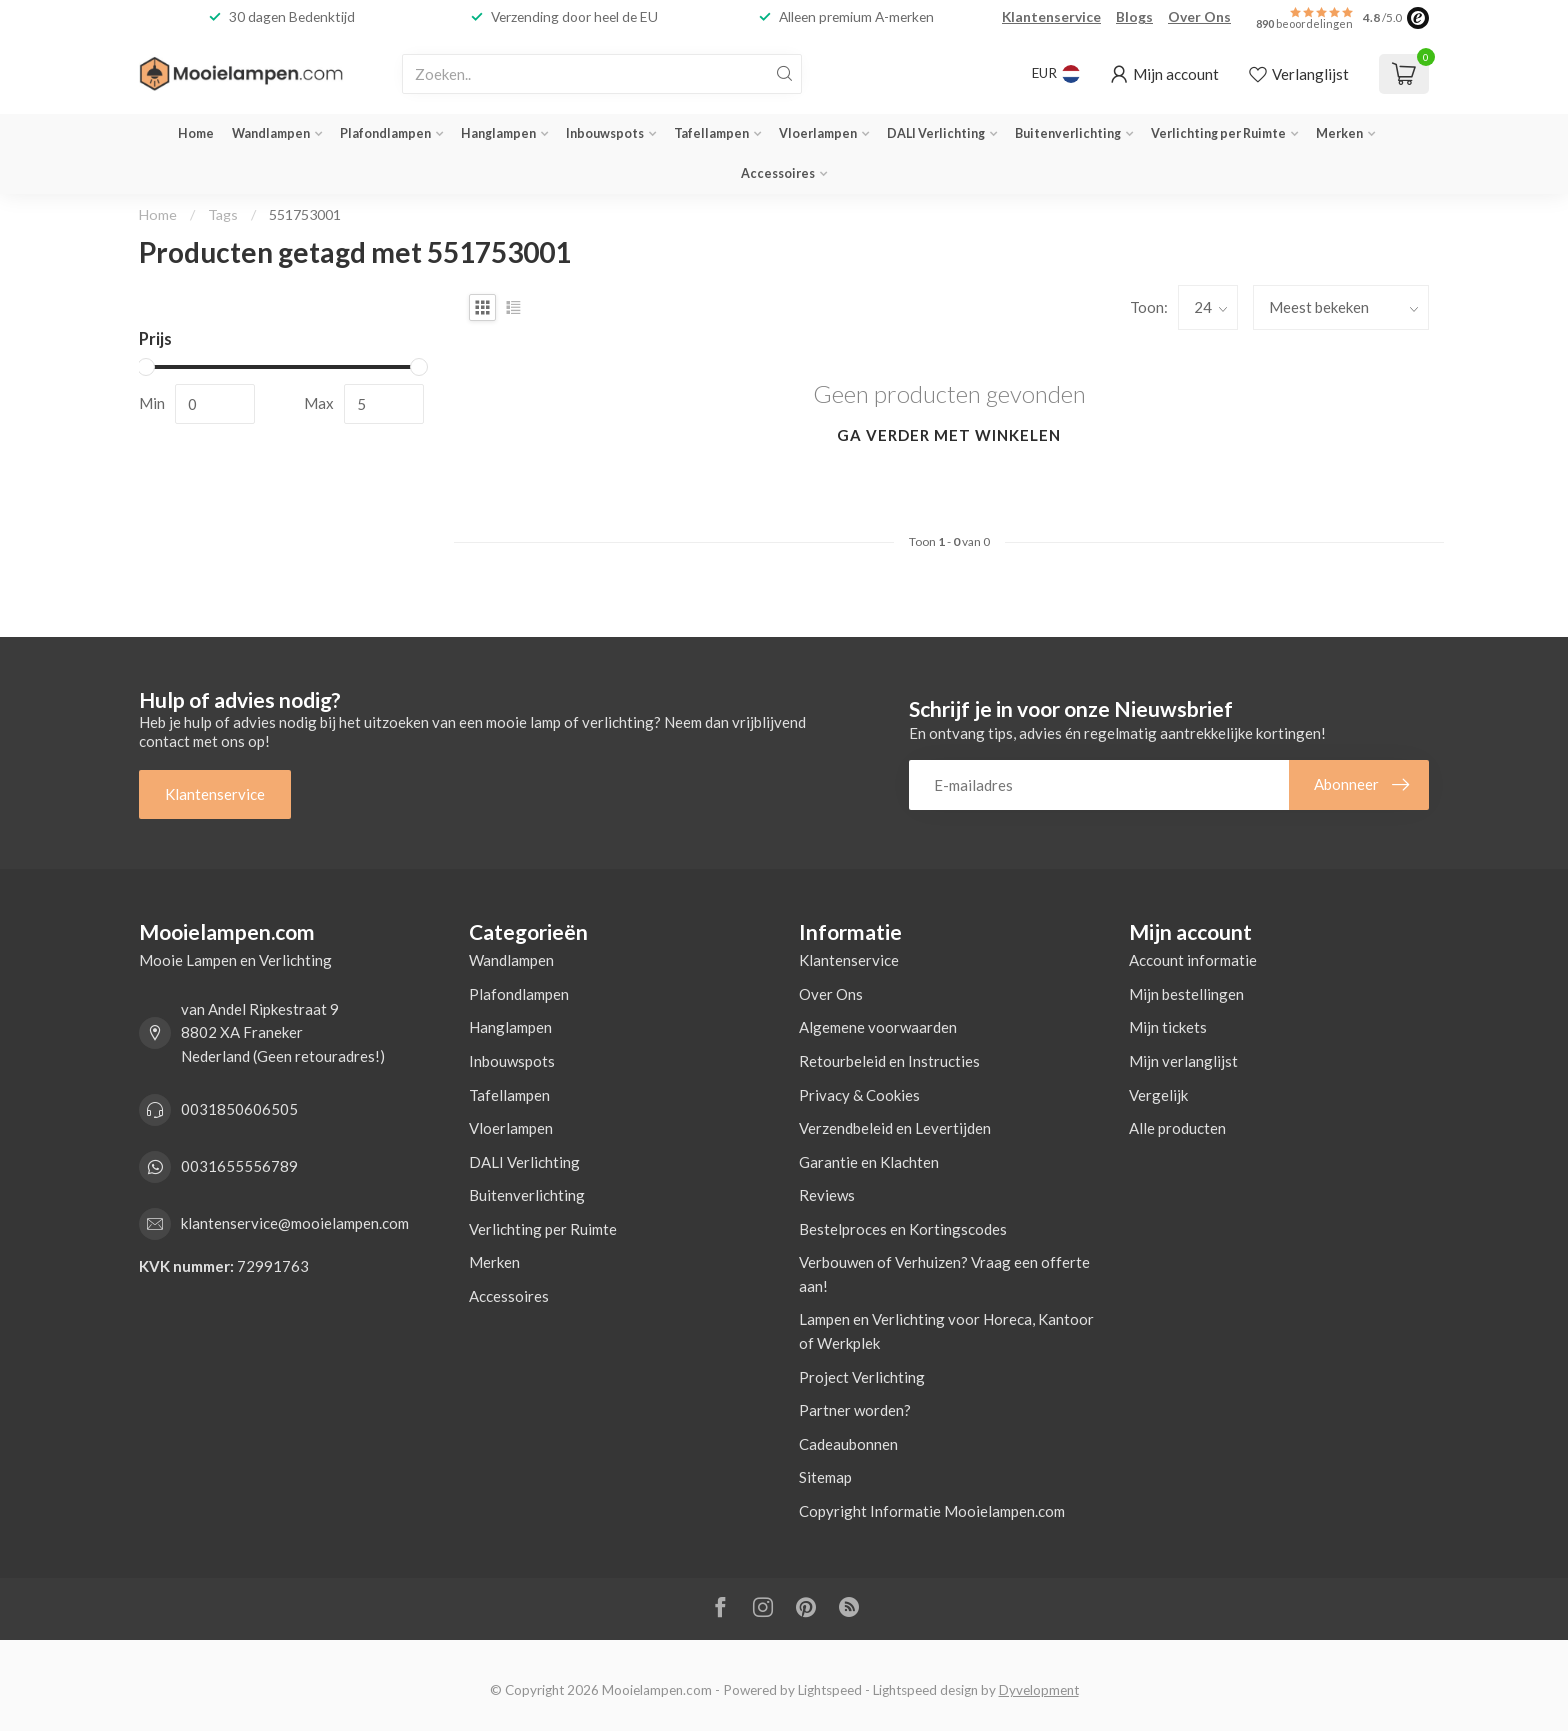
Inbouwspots (605, 133)
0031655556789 (239, 1166)
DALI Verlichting (936, 133)
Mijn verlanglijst (1183, 1061)
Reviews (827, 1195)
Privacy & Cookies (859, 1095)
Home (196, 133)
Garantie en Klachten (869, 1162)
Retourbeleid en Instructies (889, 1061)
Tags (223, 214)
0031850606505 (239, 1109)
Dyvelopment (1039, 1690)
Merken (1339, 133)
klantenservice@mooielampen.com (295, 1223)
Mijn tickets (1168, 1027)
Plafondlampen (385, 133)
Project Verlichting (862, 1377)
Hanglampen (498, 133)
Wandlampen (271, 133)
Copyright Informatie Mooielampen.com (932, 1511)
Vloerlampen (818, 133)
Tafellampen (711, 133)
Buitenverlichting (1068, 133)
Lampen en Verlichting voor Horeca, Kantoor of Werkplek (946, 1331)
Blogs (1134, 16)
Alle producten (1177, 1128)
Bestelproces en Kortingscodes (903, 1229)
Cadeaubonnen (848, 1444)
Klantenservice (1051, 16)
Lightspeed (830, 1690)
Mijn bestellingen (1186, 994)
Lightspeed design (925, 1690)
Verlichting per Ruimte (1218, 133)
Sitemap (825, 1477)
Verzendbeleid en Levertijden (895, 1128)
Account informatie (1193, 960)
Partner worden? (855, 1410)
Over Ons (1199, 16)
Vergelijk (1158, 1095)
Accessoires (778, 173)
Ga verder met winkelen (949, 435)
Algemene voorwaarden (878, 1027)
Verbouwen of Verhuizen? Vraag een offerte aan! (944, 1274)
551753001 (305, 214)
